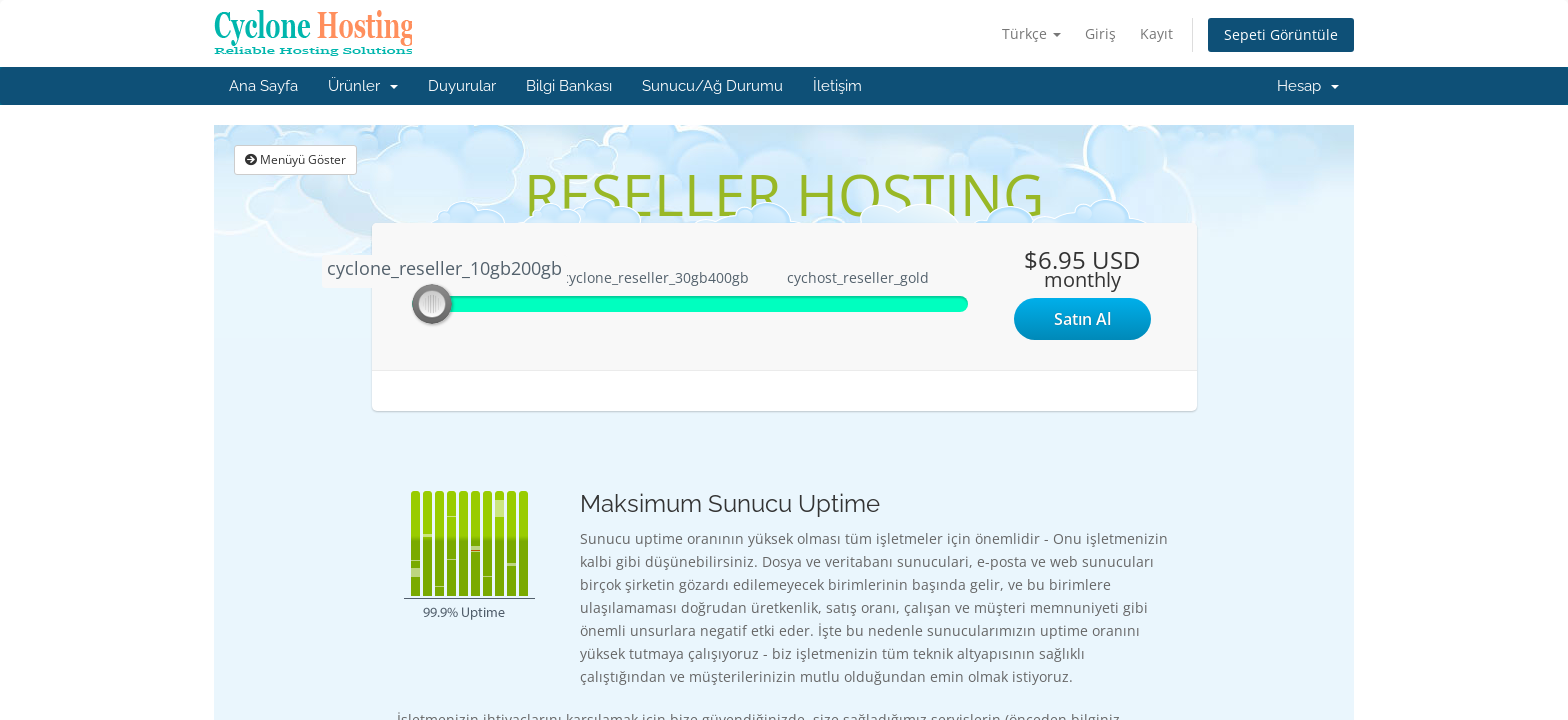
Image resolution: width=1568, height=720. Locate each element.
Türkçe (1031, 33)
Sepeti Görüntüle (1281, 34)
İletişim (837, 86)
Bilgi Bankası (569, 86)
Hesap (1308, 86)
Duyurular (462, 86)
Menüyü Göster (295, 159)
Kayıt (1156, 33)
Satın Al (1082, 319)
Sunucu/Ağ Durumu (712, 86)
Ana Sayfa (263, 86)
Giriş (1100, 33)
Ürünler (363, 86)
